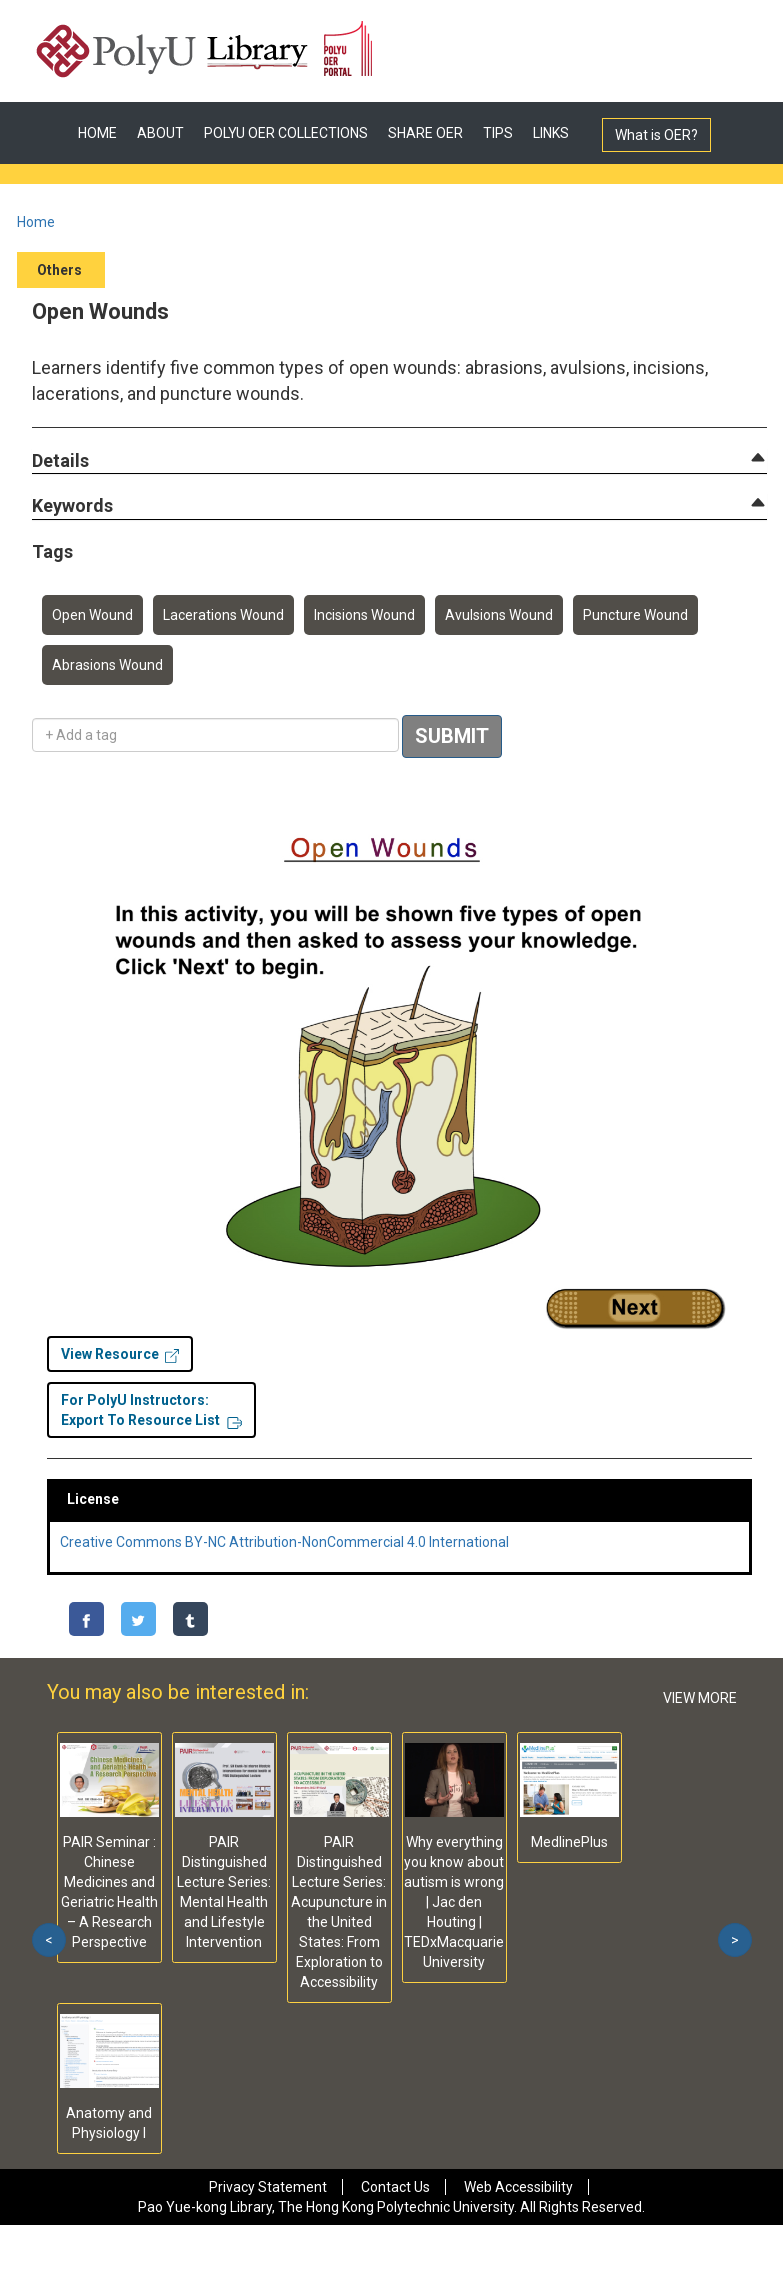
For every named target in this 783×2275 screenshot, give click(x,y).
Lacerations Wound (223, 615)
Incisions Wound (364, 615)
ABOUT (160, 133)
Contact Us (395, 2187)
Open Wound (92, 615)
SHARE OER (425, 133)
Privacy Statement (268, 2187)
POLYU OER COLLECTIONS (286, 133)
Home (36, 222)
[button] (60, 461)
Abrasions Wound (107, 665)
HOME (97, 133)
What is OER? (656, 135)
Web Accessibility (518, 2187)
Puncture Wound (635, 615)
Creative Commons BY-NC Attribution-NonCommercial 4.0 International (284, 1542)
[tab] (399, 461)
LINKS (551, 133)
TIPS (498, 133)
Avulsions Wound (499, 615)
